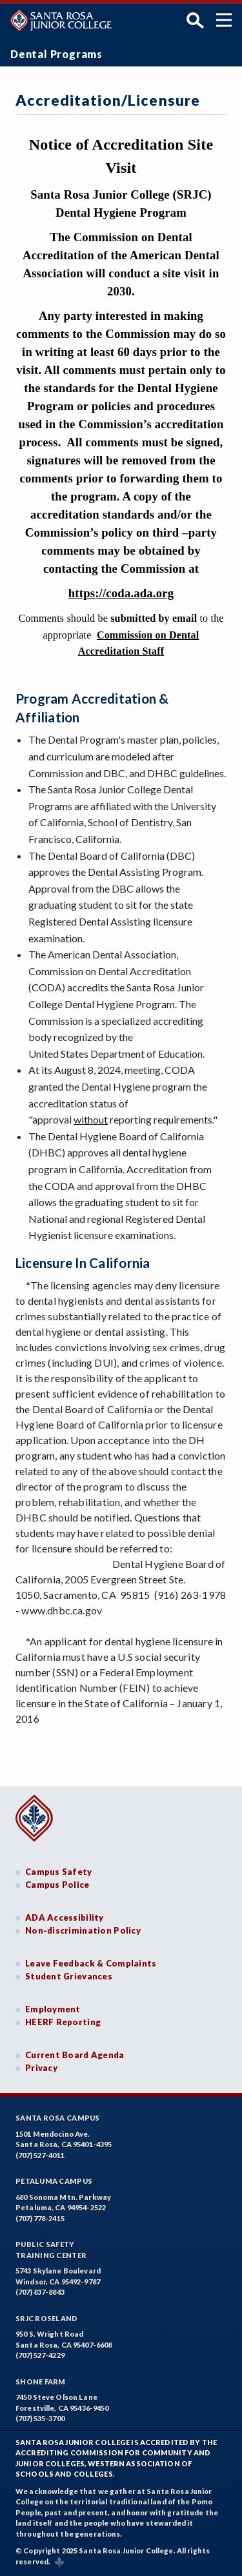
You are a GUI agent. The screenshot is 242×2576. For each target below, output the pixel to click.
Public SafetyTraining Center (50, 2249)
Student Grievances (68, 1976)
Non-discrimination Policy (83, 1930)
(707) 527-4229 (40, 2355)
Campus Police (57, 1884)
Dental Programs (56, 54)
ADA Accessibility (64, 1917)
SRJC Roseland (46, 2318)
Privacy (41, 2068)
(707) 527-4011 (40, 2155)
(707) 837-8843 (40, 2292)
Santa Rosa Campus (57, 2118)
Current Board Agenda (75, 2055)
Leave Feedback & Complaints (90, 1963)
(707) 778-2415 (40, 2218)
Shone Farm (40, 2381)
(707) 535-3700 (40, 2418)
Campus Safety (58, 1872)
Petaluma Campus (53, 2181)
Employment (53, 2009)
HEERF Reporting (63, 2022)
